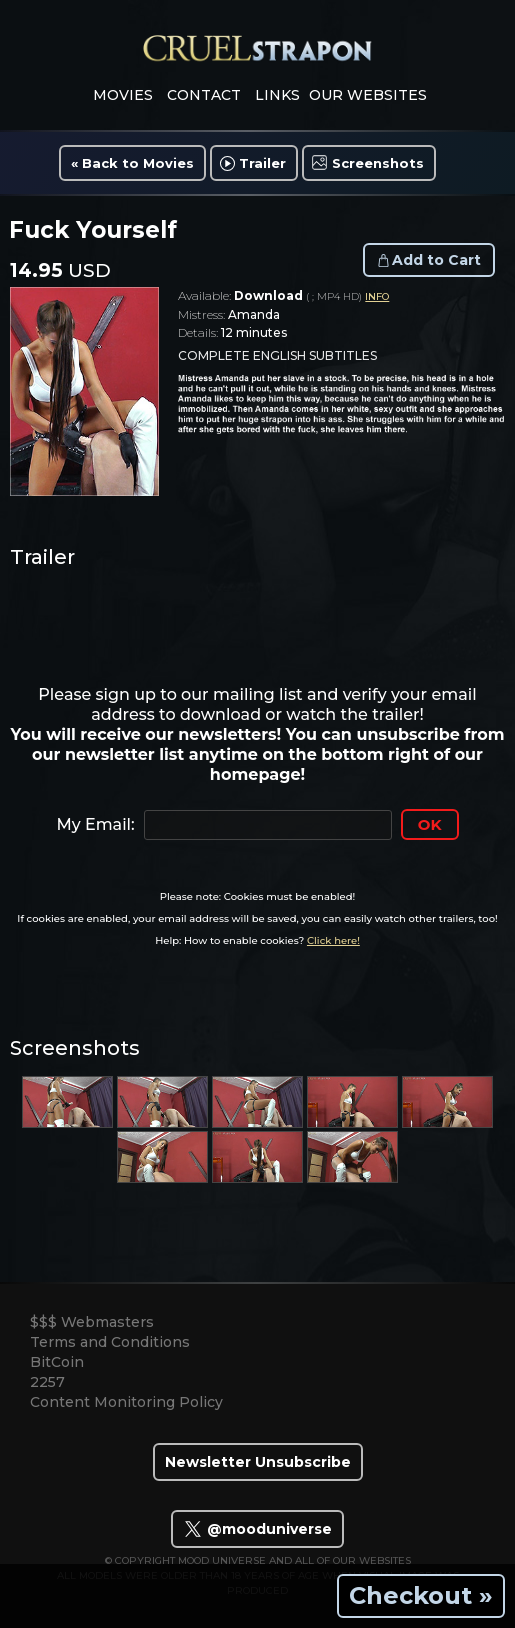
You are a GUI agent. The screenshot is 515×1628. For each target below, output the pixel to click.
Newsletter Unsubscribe (258, 1462)
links (277, 95)
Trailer (262, 163)
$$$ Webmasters (92, 1322)
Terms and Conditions (110, 1342)
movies (123, 95)
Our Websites (368, 95)
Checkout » (421, 1595)
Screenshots (378, 163)
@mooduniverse (257, 1529)
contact (204, 95)
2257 (47, 1382)
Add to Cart (436, 260)
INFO (377, 296)
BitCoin (57, 1362)
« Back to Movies (132, 163)
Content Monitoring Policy (126, 1402)
